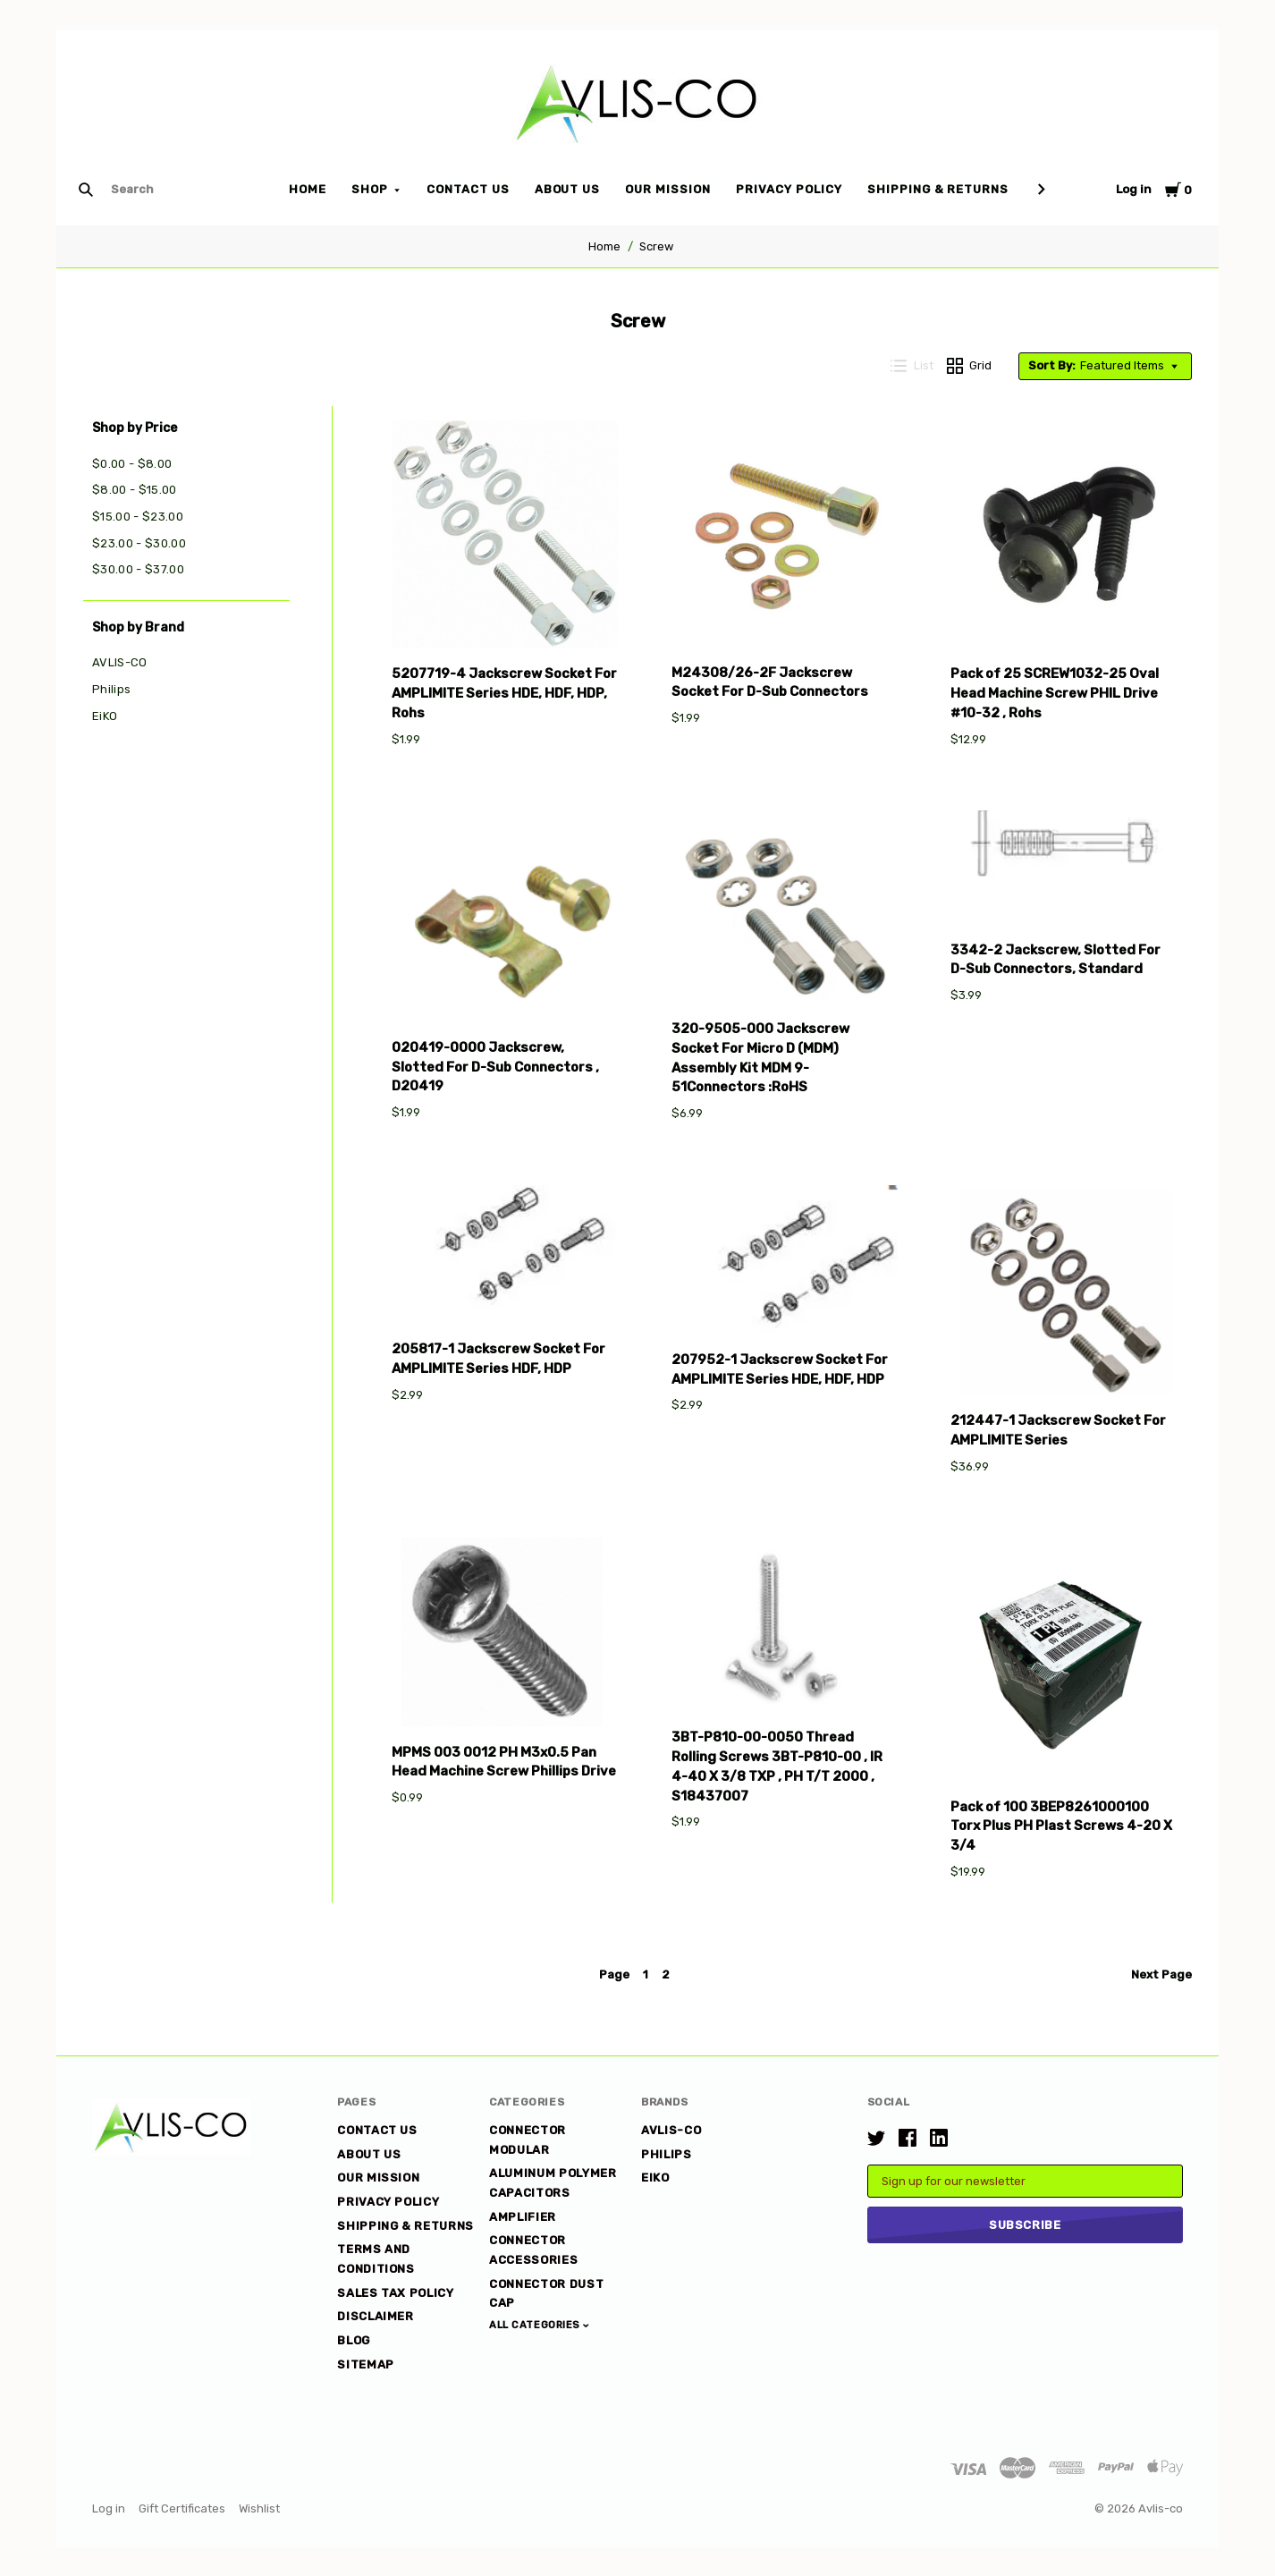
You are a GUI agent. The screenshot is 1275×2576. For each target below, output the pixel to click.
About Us (568, 189)
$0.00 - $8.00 (132, 463)
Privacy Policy (789, 189)
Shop (369, 189)
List (912, 366)
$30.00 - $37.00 (138, 569)
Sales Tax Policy (395, 2293)
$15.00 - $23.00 (137, 516)
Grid (969, 366)
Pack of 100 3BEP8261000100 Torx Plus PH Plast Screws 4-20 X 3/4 (1061, 1826)
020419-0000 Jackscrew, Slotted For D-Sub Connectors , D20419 (495, 1067)
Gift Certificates (182, 2508)
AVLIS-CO (120, 662)
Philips (111, 689)
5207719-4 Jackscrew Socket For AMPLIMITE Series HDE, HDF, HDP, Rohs (504, 693)
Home (307, 189)
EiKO (104, 716)
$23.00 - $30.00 (139, 543)
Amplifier (522, 2217)
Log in (1134, 189)
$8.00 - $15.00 (134, 489)
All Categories (536, 2325)
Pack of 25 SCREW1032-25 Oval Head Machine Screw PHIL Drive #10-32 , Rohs (1054, 693)
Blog (353, 2340)
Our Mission (668, 189)
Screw (656, 246)
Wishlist (259, 2508)
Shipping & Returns (938, 189)
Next (1161, 1974)
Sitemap (365, 2364)
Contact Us (468, 189)
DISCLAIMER (375, 2316)
